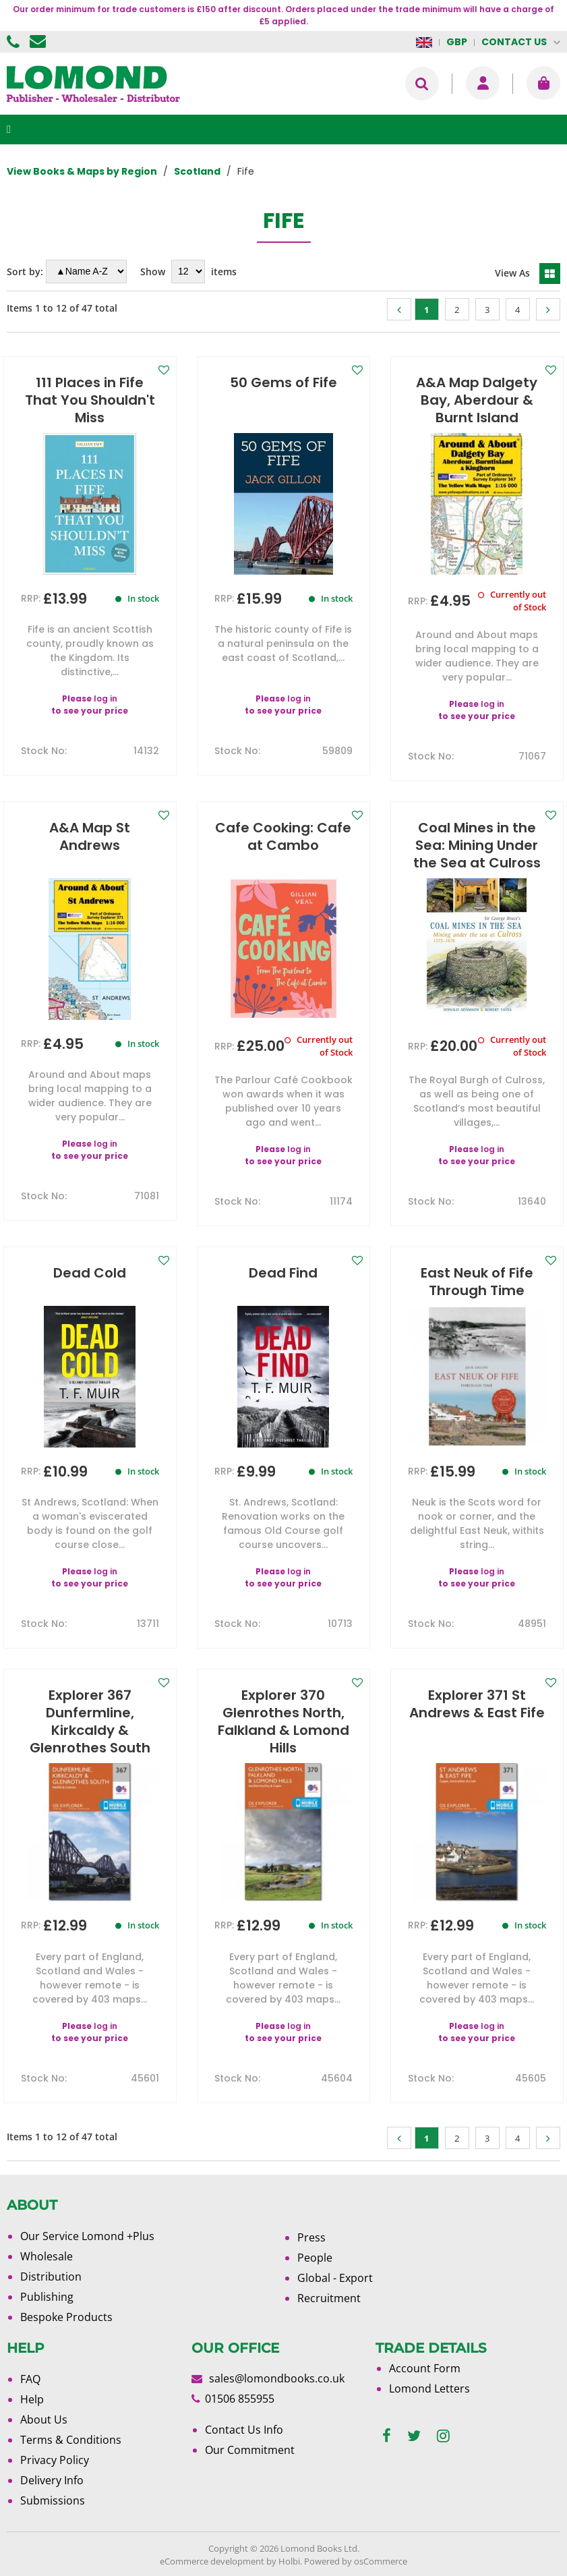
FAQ (30, 2379)
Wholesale (46, 2256)
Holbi (289, 2561)
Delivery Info (52, 2480)
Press (311, 2237)
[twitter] (414, 2436)
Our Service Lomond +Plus (87, 2236)
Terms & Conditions (70, 2439)
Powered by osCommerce (355, 2561)
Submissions (52, 2500)
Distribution (51, 2276)
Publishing (46, 2296)
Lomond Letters (429, 2388)
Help (32, 2399)
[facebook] (386, 2436)
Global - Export (335, 2277)
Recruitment (329, 2298)
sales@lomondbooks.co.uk (277, 2378)
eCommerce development (212, 2561)
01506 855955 (15, 42)
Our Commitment (250, 2449)
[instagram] (443, 2436)
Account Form (424, 2368)
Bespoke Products (66, 2317)
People (314, 2257)
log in (105, 698)
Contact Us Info (244, 2429)
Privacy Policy (54, 2460)
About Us (43, 2419)
